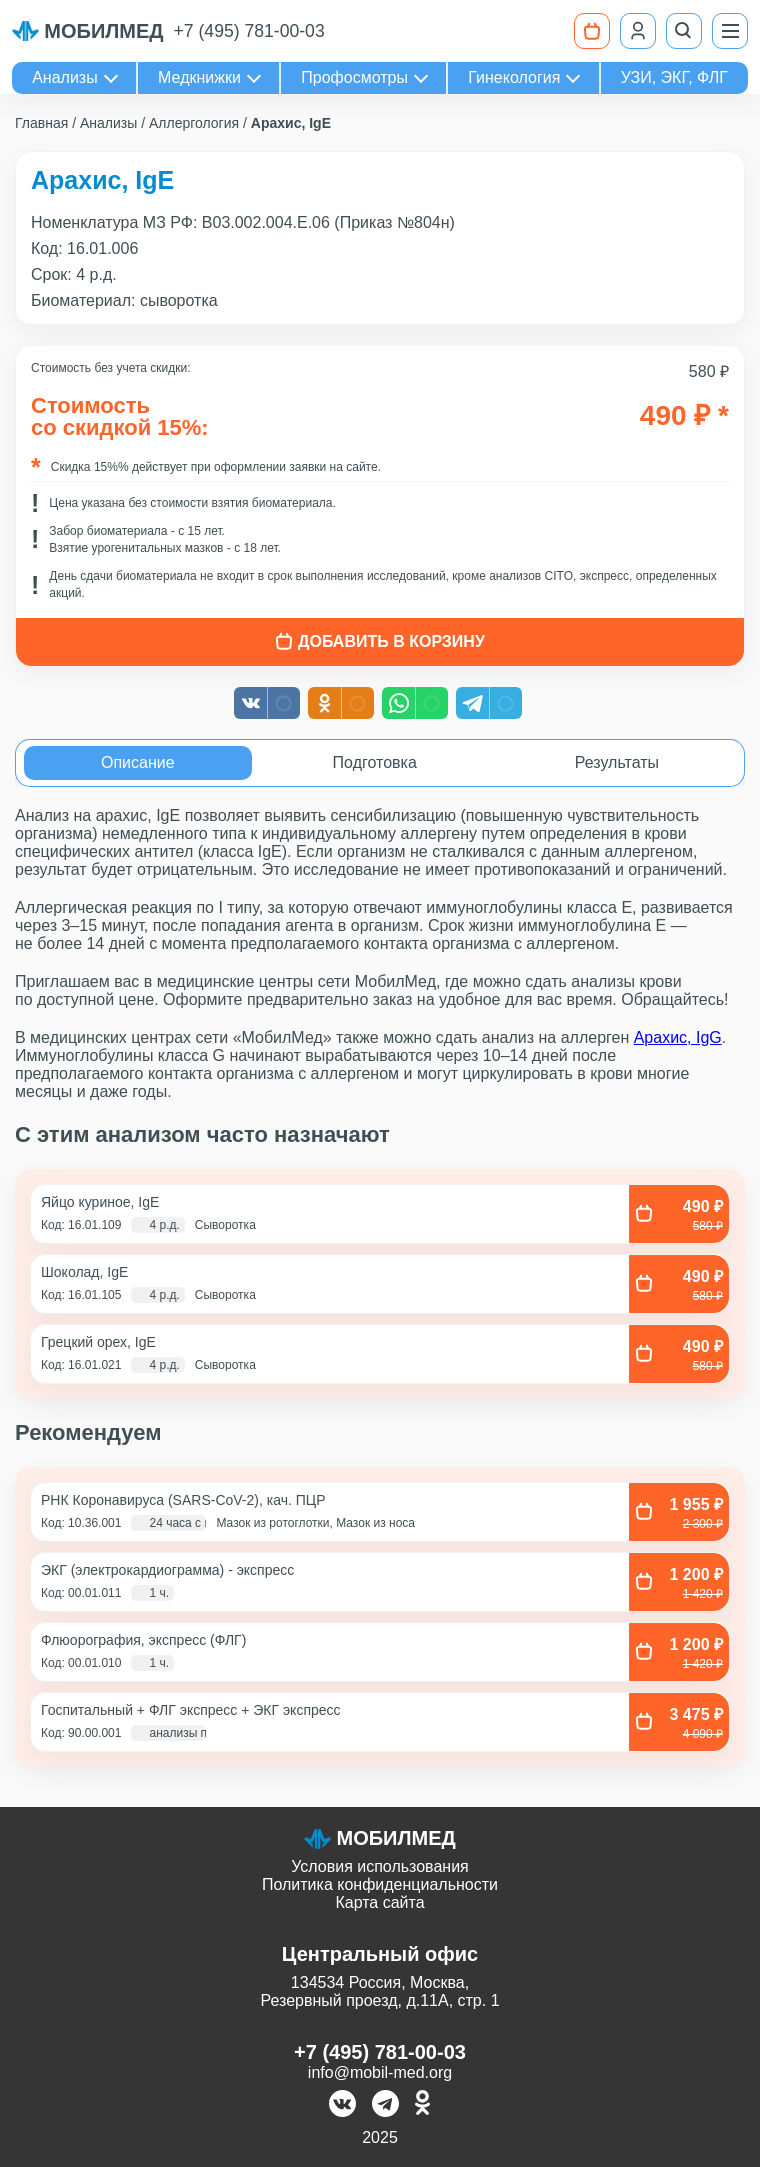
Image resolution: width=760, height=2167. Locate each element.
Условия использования (380, 1866)
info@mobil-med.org (380, 2072)
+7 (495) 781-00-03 (249, 31)
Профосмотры (354, 77)
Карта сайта (379, 1902)
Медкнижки (199, 77)
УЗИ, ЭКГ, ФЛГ (674, 77)
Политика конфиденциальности (380, 1884)
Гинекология (514, 77)
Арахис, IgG (678, 1037)
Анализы (65, 77)
